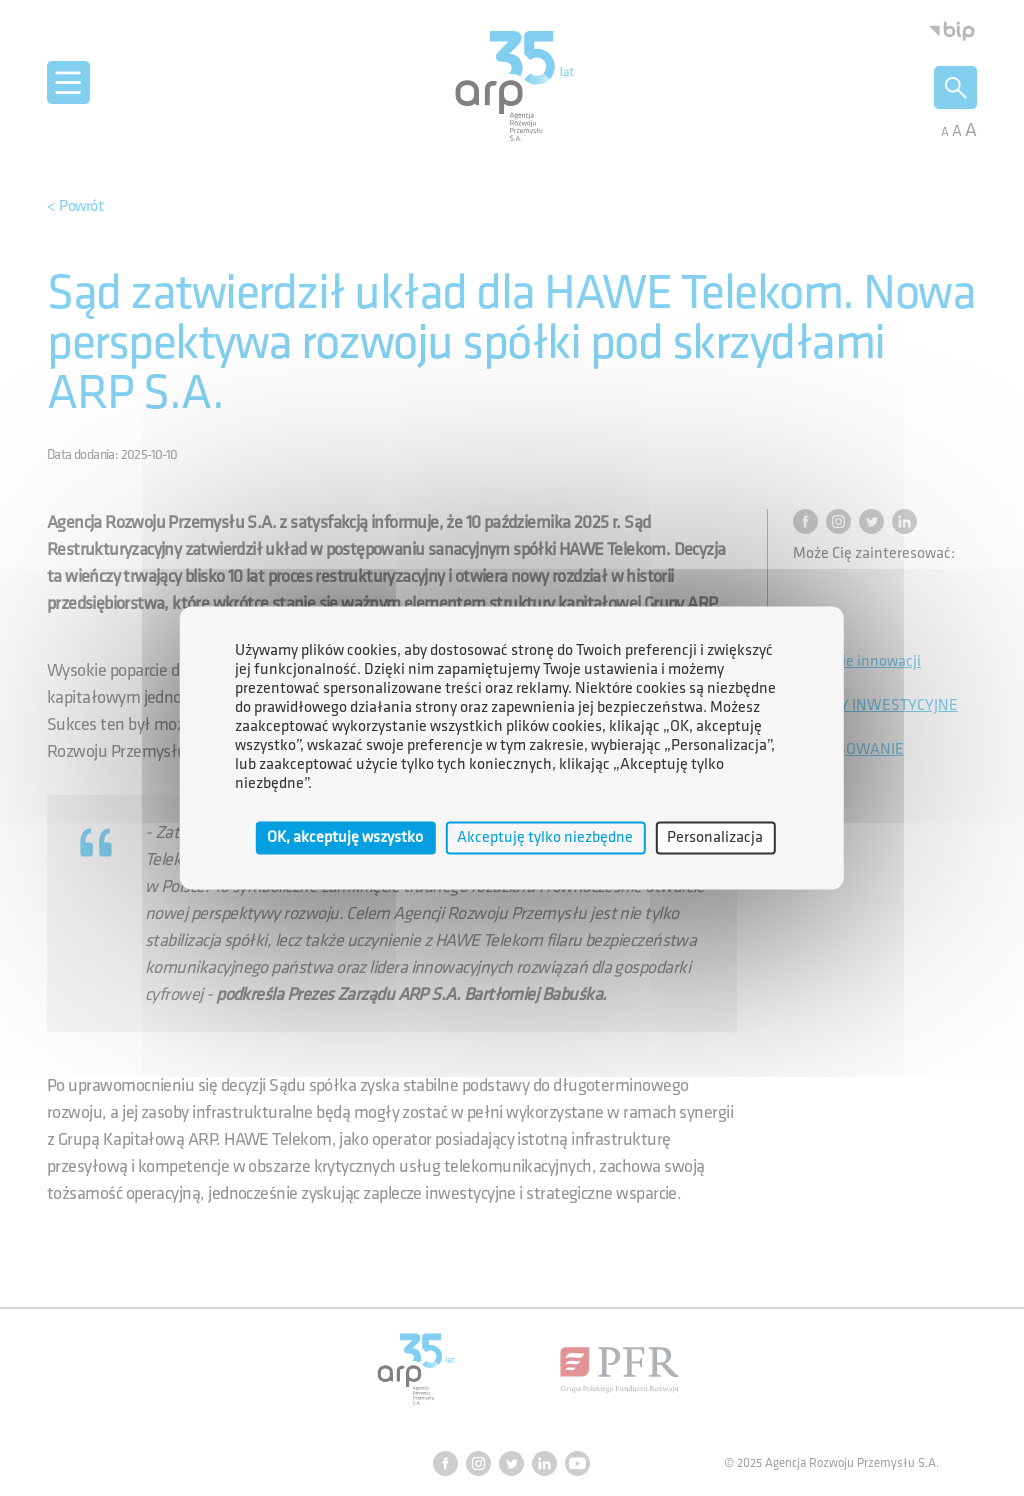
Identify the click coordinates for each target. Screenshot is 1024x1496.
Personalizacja (715, 837)
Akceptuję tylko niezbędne (545, 837)
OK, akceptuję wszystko (345, 837)
